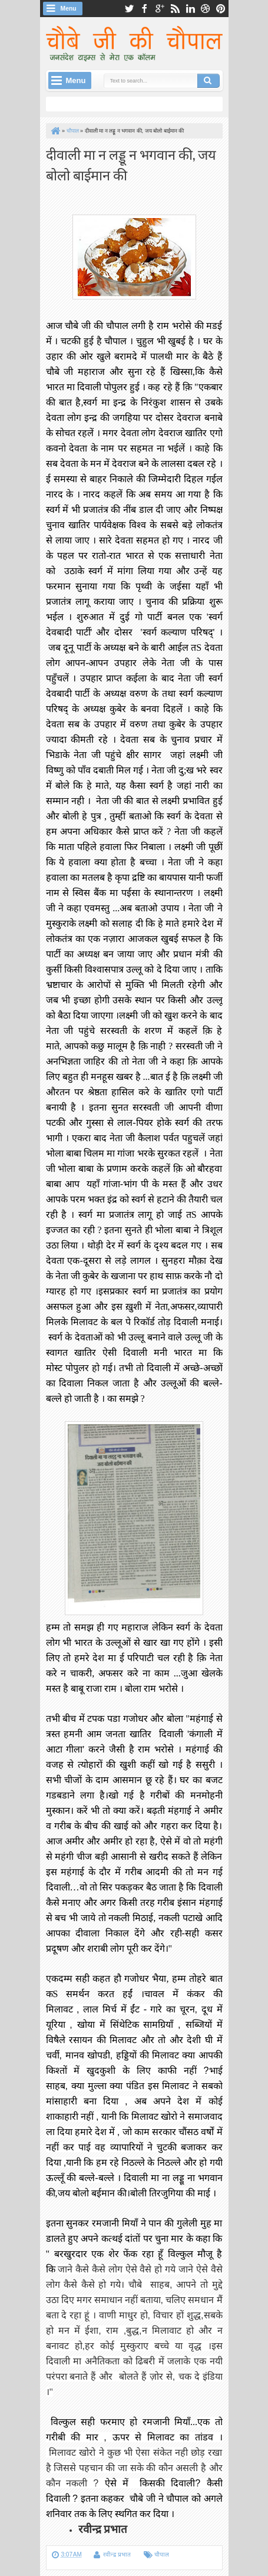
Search (208, 81)
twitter (129, 8)
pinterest (221, 8)
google (159, 8)
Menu (69, 8)
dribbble (205, 8)
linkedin (190, 8)
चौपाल (161, 2554)
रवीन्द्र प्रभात (117, 2554)
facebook (144, 8)
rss (175, 8)
